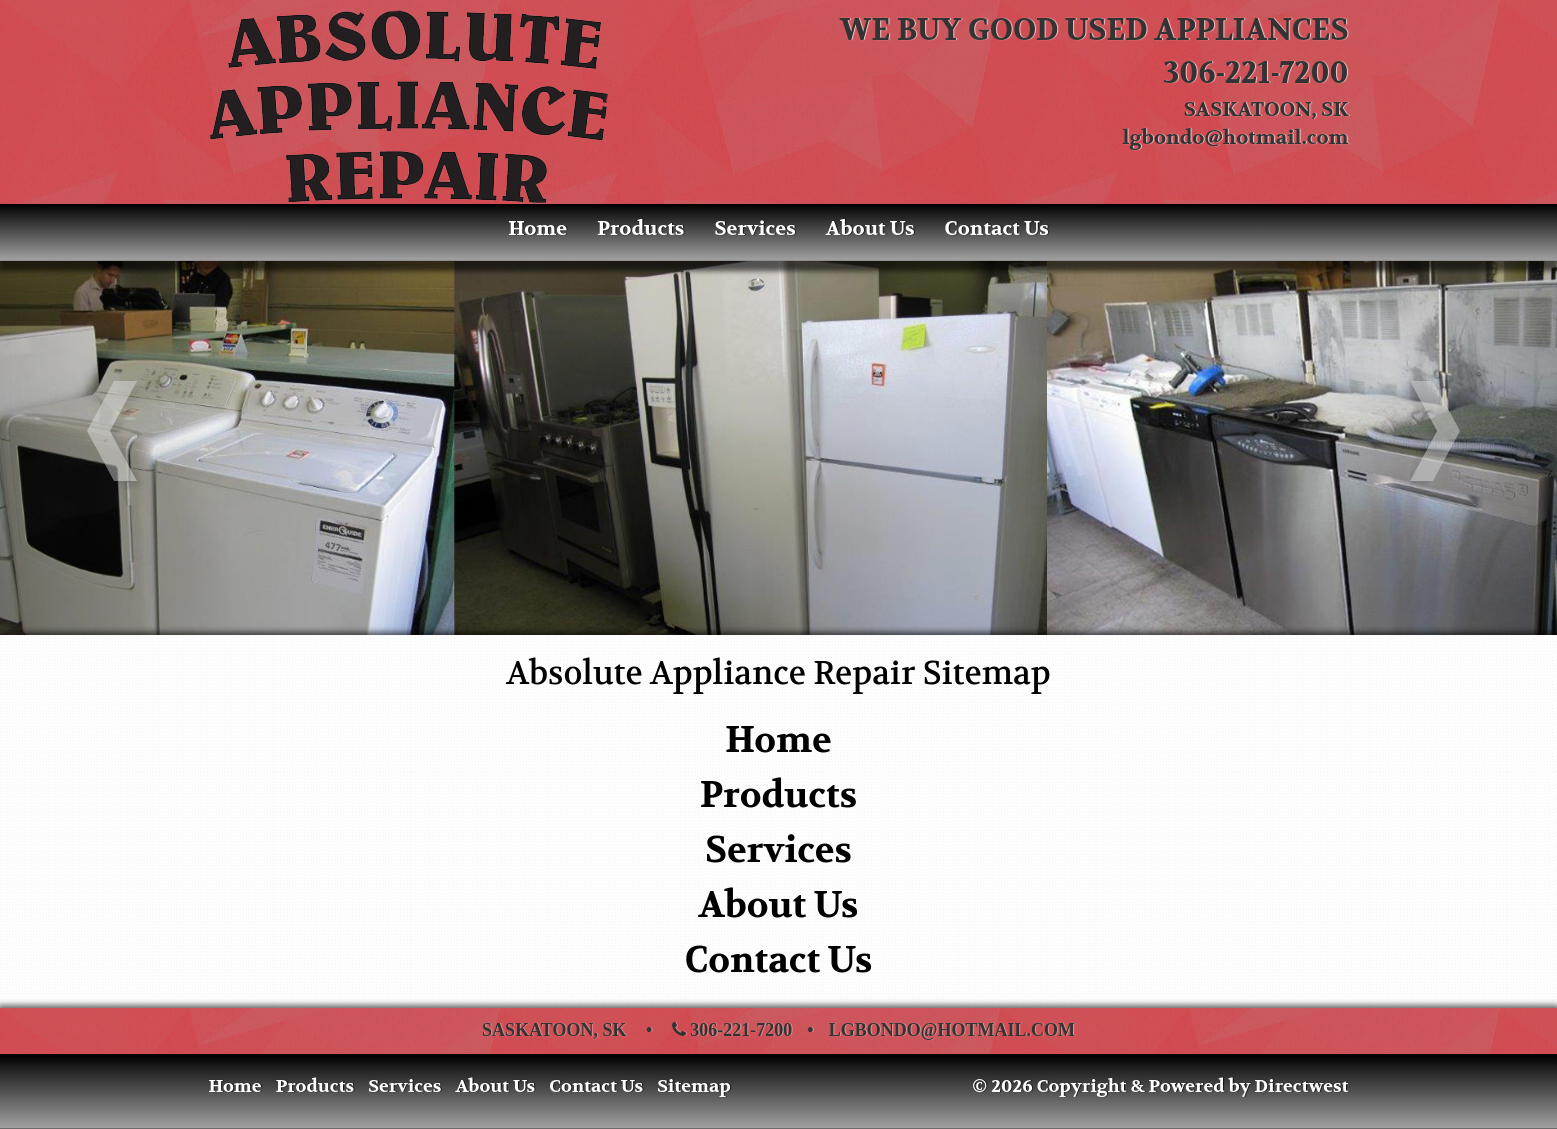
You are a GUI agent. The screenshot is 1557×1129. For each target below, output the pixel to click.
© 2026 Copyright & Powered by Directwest (1160, 1086)
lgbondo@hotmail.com (1236, 137)
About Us (870, 228)
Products (640, 228)
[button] (117, 435)
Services (754, 228)
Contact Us (997, 228)
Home (537, 228)
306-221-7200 (1256, 73)
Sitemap (694, 1086)
